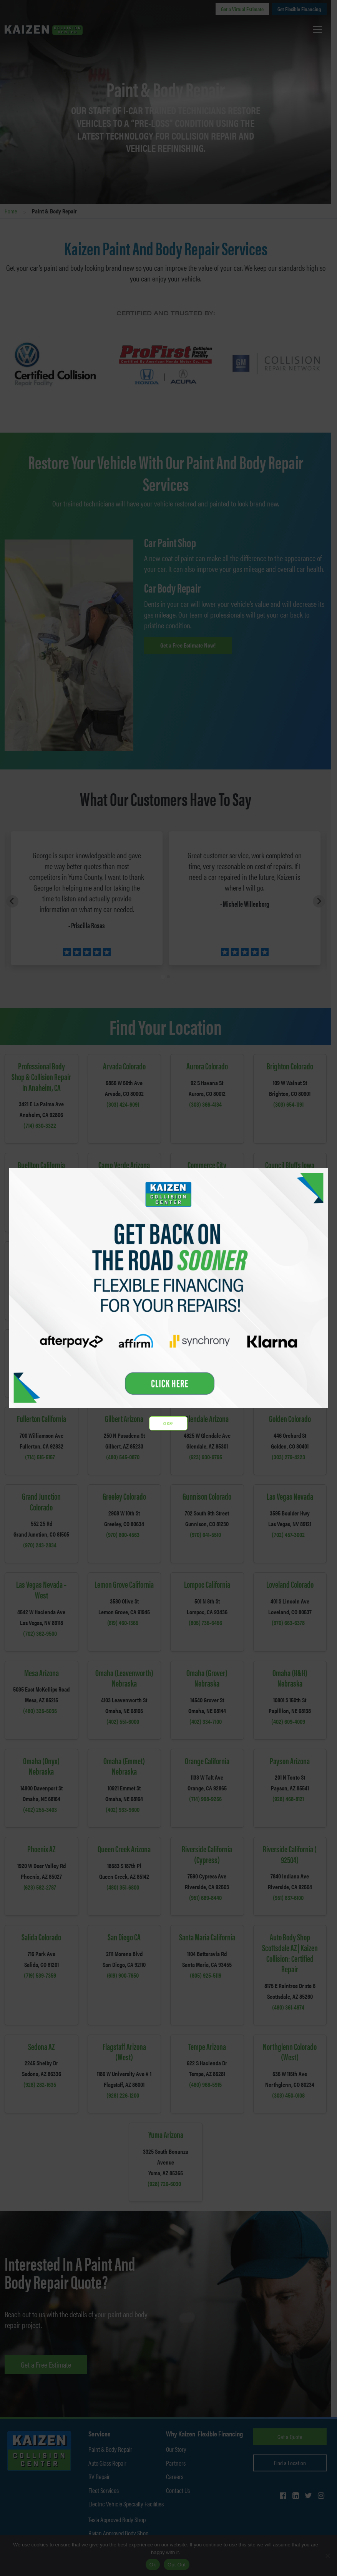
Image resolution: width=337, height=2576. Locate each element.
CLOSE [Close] (169, 1423)
